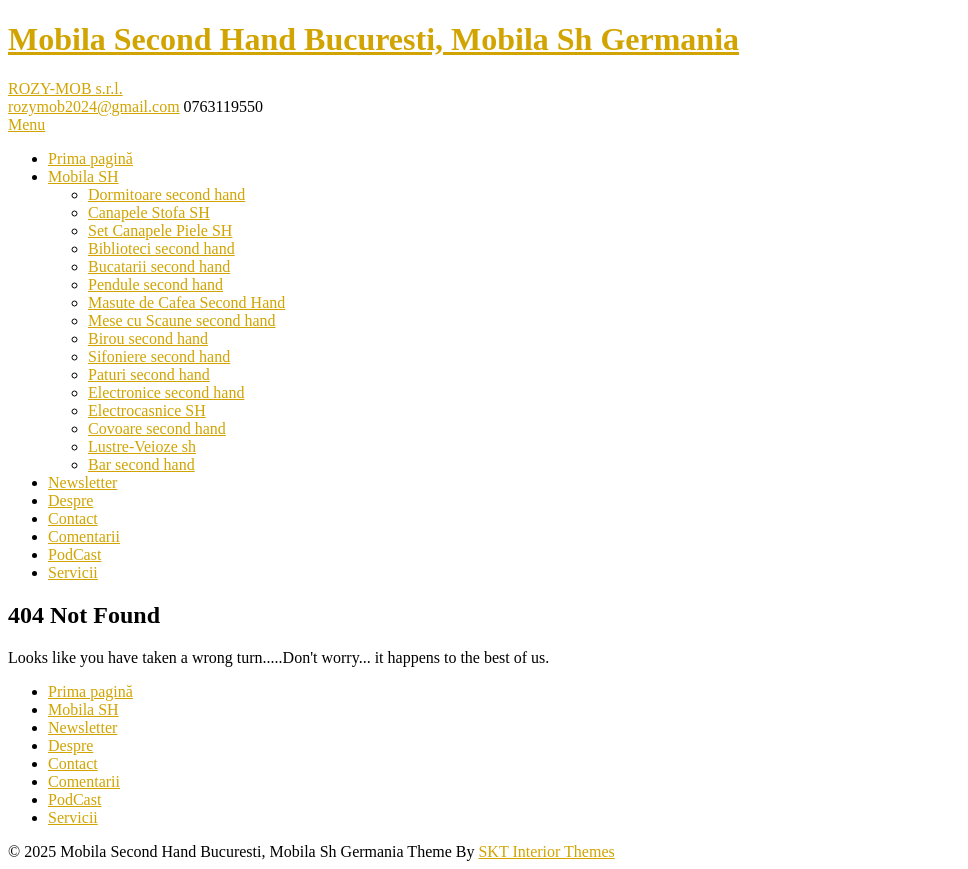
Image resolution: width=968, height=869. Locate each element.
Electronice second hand (166, 392)
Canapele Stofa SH (149, 212)
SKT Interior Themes (546, 851)
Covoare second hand (157, 428)
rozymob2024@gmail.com (94, 106)
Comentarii (84, 536)
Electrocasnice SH (147, 410)
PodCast (74, 554)
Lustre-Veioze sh (142, 446)
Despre (70, 500)
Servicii (73, 572)
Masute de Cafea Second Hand (186, 302)
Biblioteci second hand (161, 248)
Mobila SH (83, 176)
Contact (73, 518)
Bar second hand (141, 464)
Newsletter (82, 482)
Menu (26, 124)
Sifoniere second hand (159, 356)
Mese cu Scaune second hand (182, 320)
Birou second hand (148, 338)
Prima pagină (90, 158)
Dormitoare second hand (166, 194)
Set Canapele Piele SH (160, 230)
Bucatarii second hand (159, 266)
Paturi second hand (149, 374)
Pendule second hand (155, 284)
